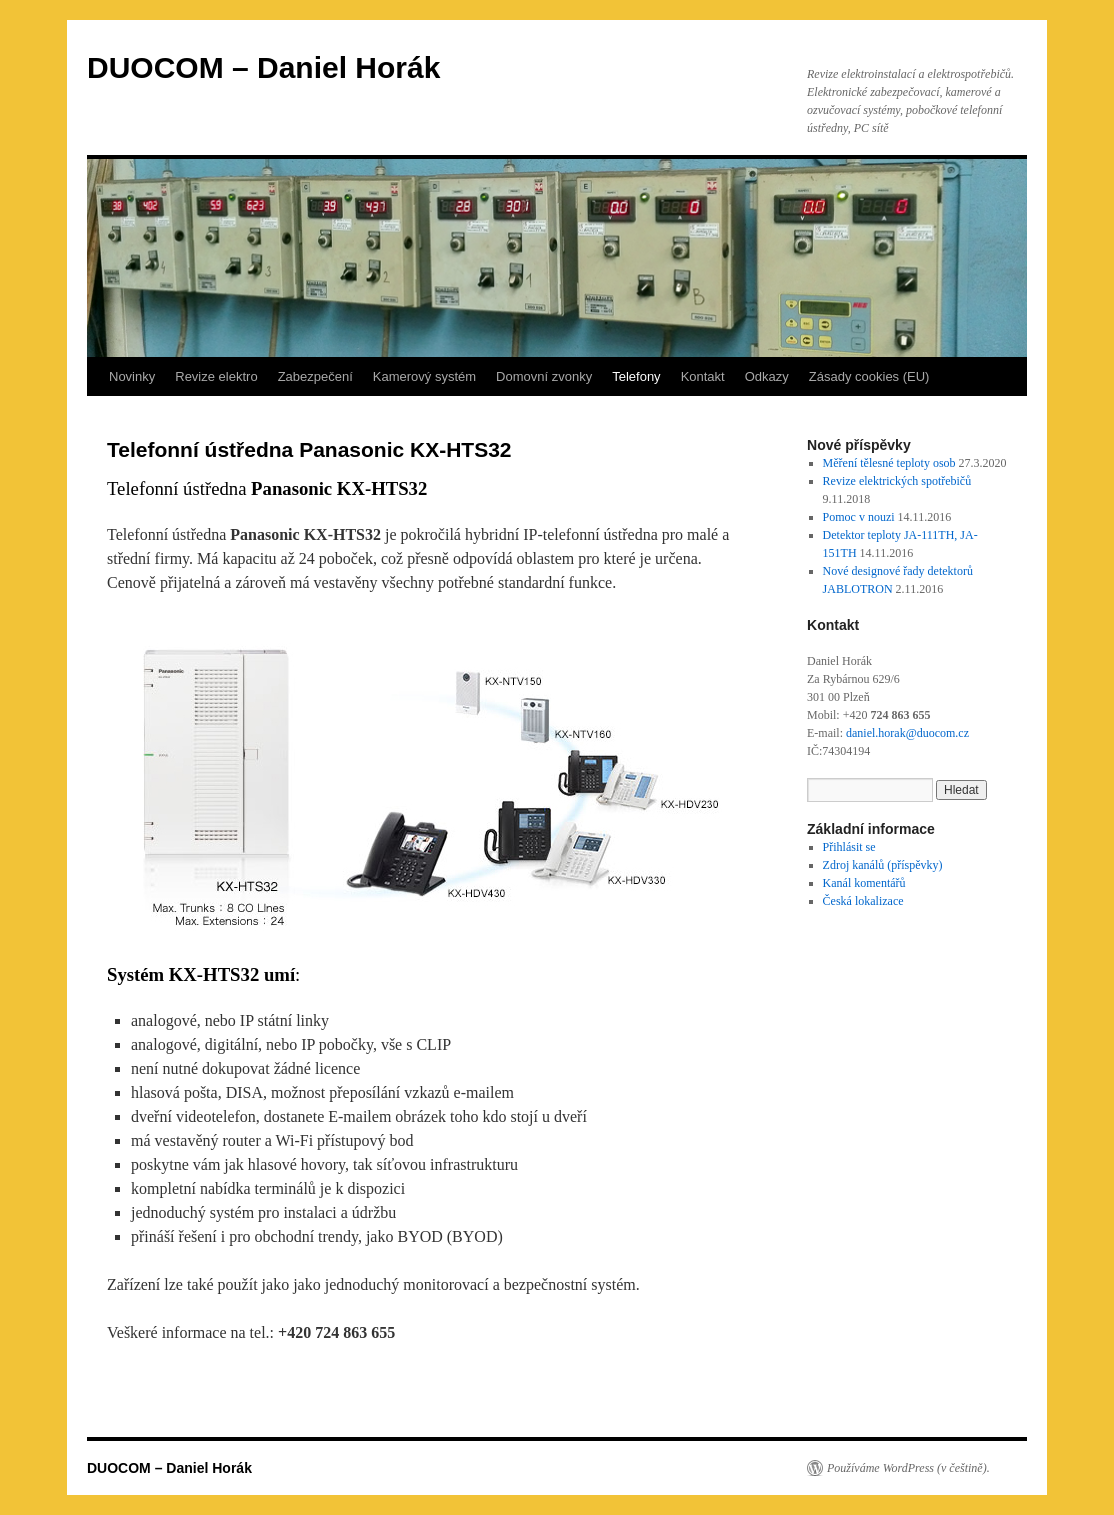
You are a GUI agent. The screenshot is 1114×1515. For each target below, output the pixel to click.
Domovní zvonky (544, 376)
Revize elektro (216, 376)
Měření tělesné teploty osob (889, 463)
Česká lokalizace (863, 901)
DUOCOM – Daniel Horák (263, 67)
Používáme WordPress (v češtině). (908, 1468)
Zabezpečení (315, 376)
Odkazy (767, 376)
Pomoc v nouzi (859, 517)
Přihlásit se (849, 847)
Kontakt (703, 376)
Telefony (636, 376)
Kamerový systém (424, 376)
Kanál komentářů (864, 883)
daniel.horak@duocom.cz (907, 733)
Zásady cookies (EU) (869, 376)
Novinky (132, 376)
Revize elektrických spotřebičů (897, 481)
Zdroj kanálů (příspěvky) (883, 865)
